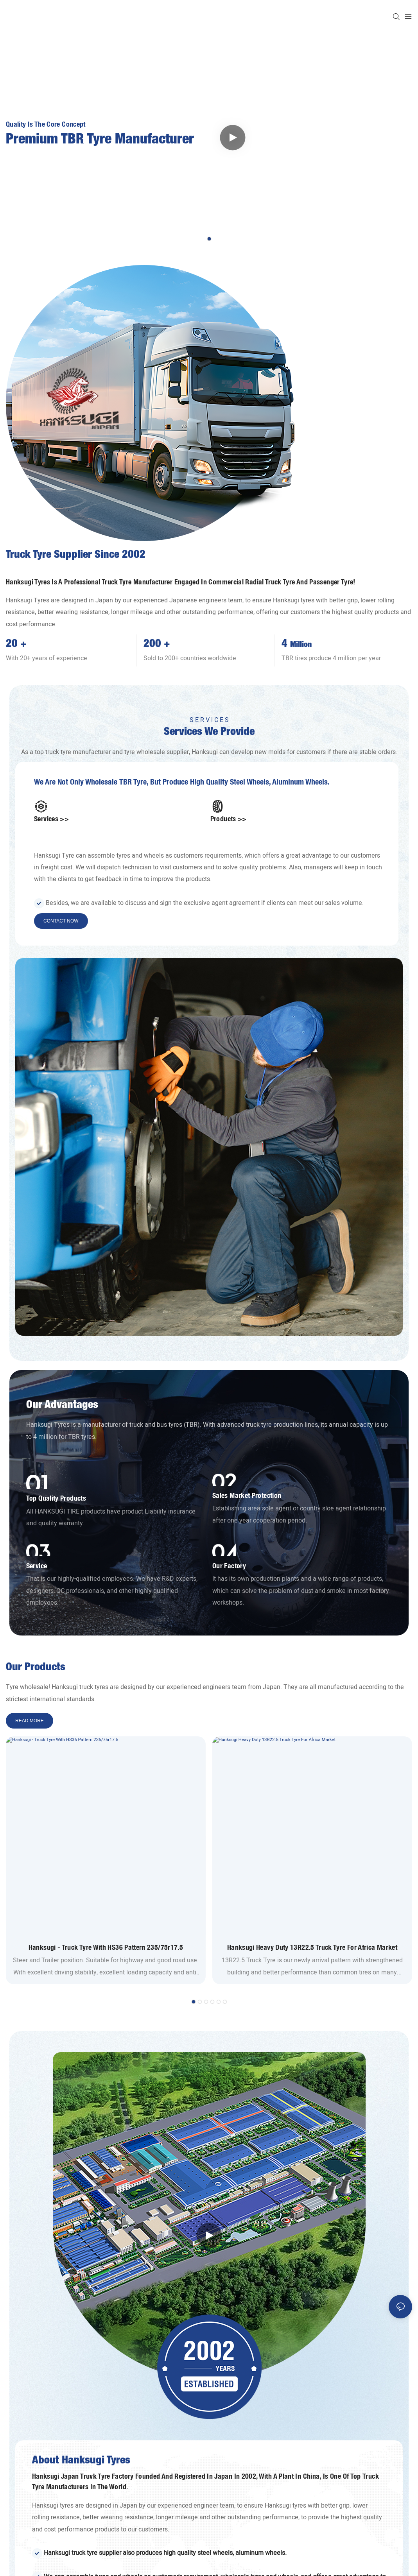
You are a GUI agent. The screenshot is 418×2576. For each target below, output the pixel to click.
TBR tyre (133, 781)
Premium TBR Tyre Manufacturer (100, 139)
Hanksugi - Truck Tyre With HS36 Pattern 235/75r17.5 (106, 1947)
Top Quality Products (56, 1498)
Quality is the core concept (46, 124)
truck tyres (93, 1687)
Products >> (228, 819)
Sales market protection (246, 1495)
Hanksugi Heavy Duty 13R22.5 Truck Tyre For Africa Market (312, 1947)
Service (36, 1566)
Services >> (51, 819)
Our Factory (229, 1566)
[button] (209, 238)
